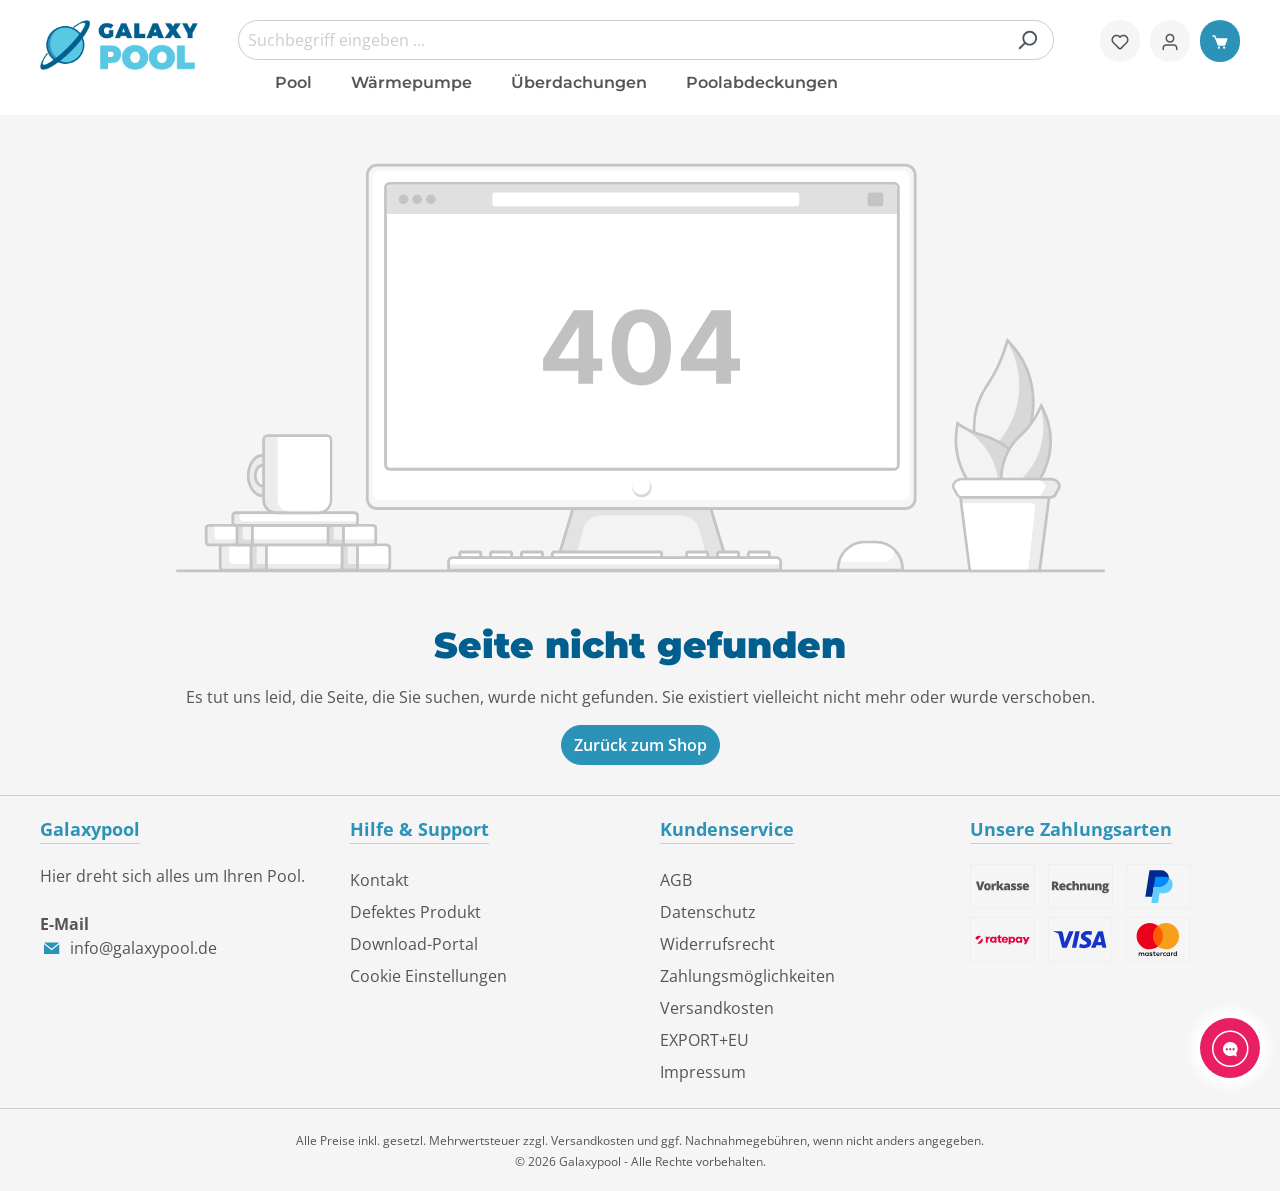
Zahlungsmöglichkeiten (747, 976)
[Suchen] (1027, 40)
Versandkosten (717, 1008)
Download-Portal (414, 944)
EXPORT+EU (704, 1040)
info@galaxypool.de (143, 948)
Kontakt (379, 880)
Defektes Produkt (415, 912)
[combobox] (646, 40)
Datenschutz (708, 912)
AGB (676, 880)
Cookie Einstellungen (428, 976)
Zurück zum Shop (640, 745)
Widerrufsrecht (717, 944)
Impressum (703, 1072)
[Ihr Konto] (1170, 41)
